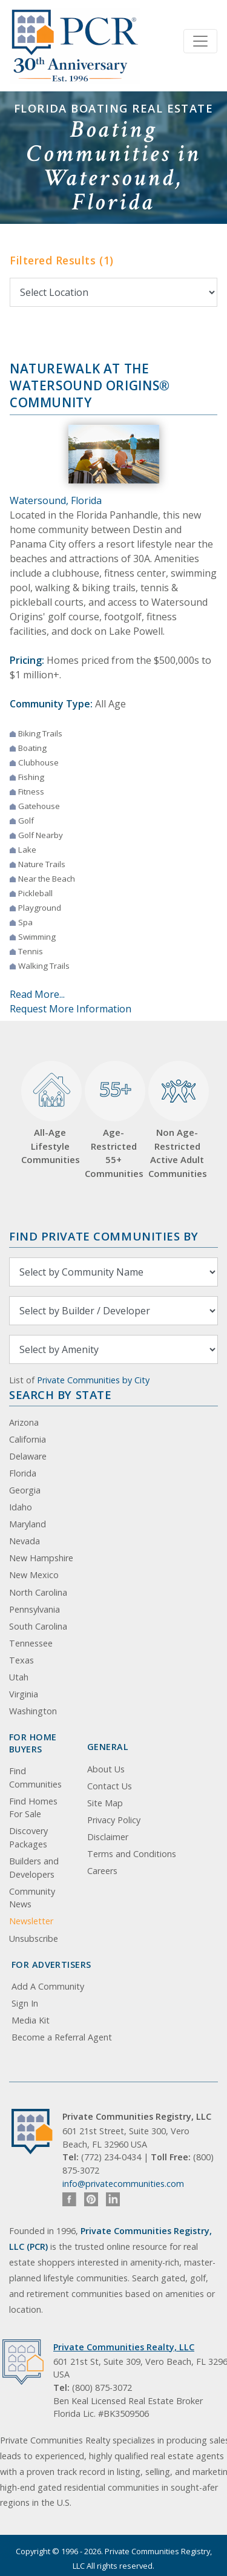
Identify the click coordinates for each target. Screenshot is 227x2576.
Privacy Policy (113, 1820)
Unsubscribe (33, 1938)
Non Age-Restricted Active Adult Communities (177, 1120)
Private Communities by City (93, 1380)
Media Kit (31, 2020)
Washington (33, 1711)
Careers (102, 1870)
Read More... (37, 994)
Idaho (20, 1507)
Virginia (23, 1694)
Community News (32, 1898)
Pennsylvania (34, 1609)
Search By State (60, 1394)
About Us (106, 1769)
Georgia (25, 1490)
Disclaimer (107, 1837)
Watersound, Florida (56, 500)
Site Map (105, 1803)
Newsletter (31, 1921)
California (27, 1439)
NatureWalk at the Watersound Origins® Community (90, 385)
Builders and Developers (34, 1867)
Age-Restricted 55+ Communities (113, 1120)
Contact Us (109, 1786)
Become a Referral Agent (62, 2037)
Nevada (24, 1541)
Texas (21, 1660)
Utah (18, 1677)
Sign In (25, 2003)
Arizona (24, 1422)
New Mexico (34, 1575)
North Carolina (38, 1592)
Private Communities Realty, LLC (123, 2347)
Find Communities (35, 1777)
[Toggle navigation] (200, 41)
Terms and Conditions (131, 1854)
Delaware (28, 1456)
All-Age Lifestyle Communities (50, 1113)
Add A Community (48, 1986)
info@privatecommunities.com (123, 2183)
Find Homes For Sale (33, 1807)
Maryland (27, 1524)
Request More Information (70, 1008)
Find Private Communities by (103, 1236)
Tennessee (31, 1643)
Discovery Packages (28, 1837)
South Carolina (38, 1626)
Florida (22, 1473)
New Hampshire (41, 1558)
